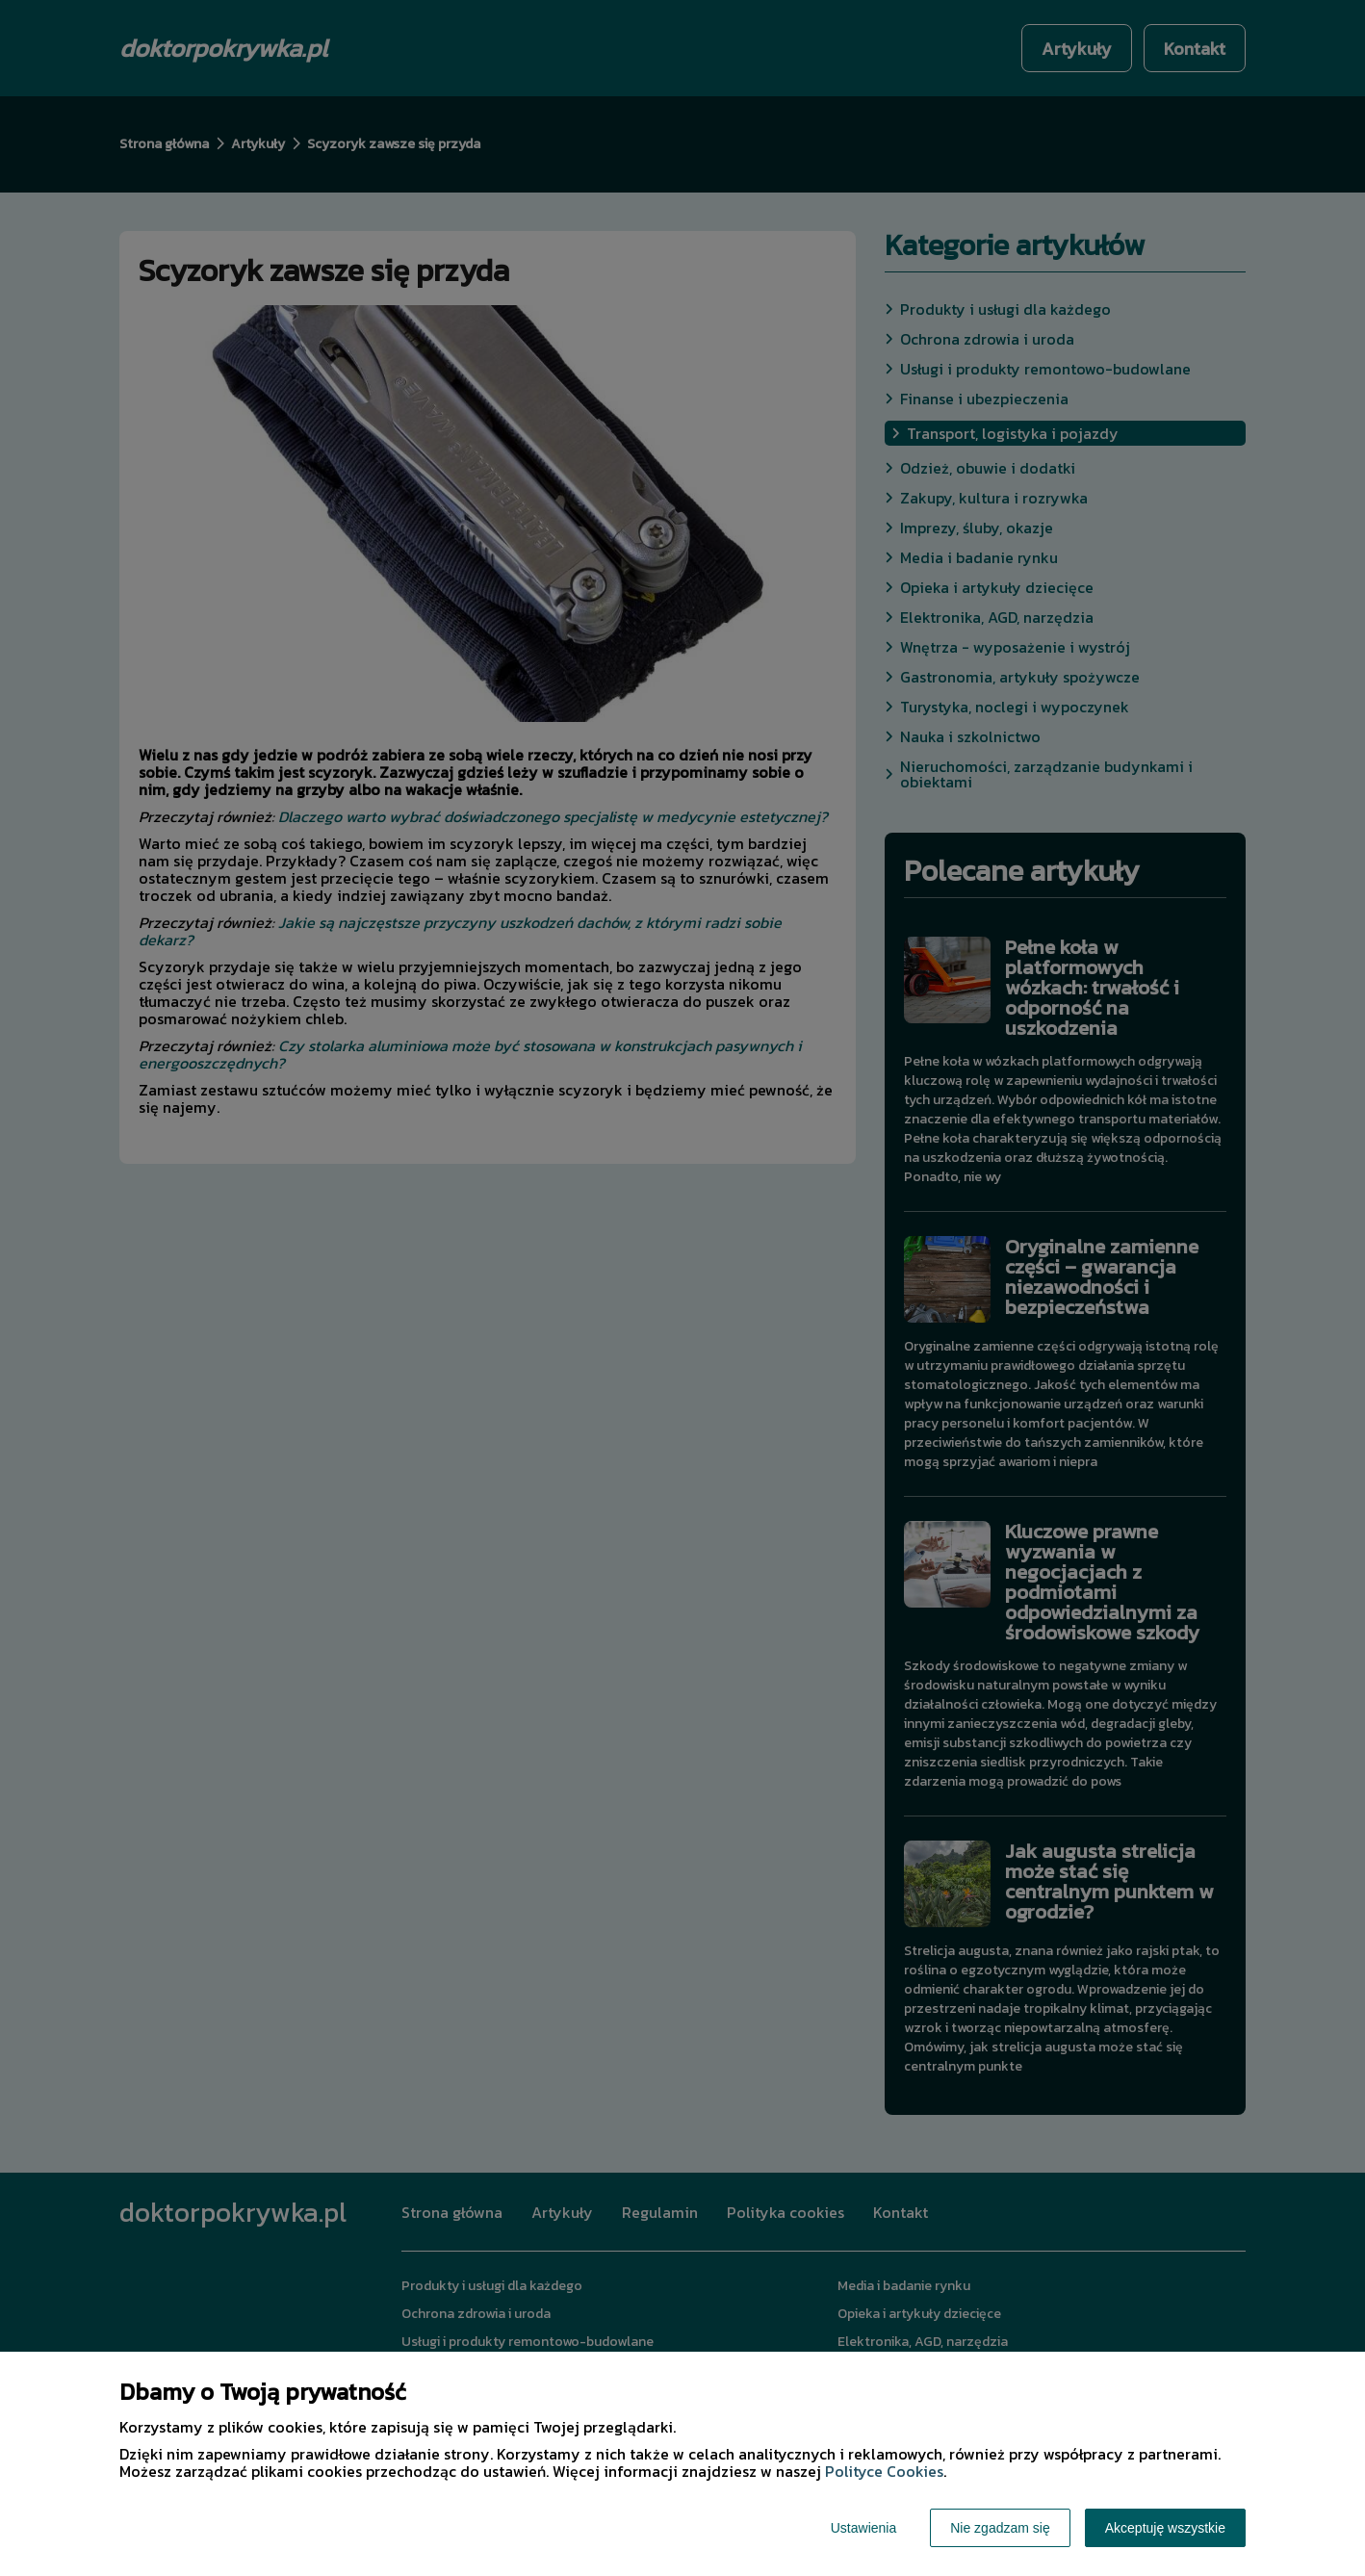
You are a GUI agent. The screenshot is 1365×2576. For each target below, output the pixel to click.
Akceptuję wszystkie (1165, 2528)
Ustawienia (863, 2528)
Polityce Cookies (884, 2471)
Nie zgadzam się (1000, 2528)
